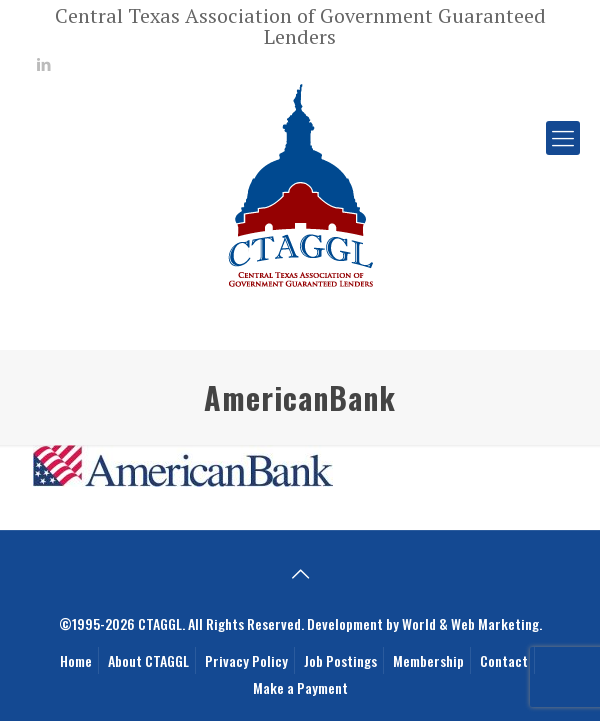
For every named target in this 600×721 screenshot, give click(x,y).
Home (76, 660)
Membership (428, 660)
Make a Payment (300, 687)
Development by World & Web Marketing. (424, 623)
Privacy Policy (246, 660)
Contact (504, 660)
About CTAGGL (148, 660)
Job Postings (340, 660)
